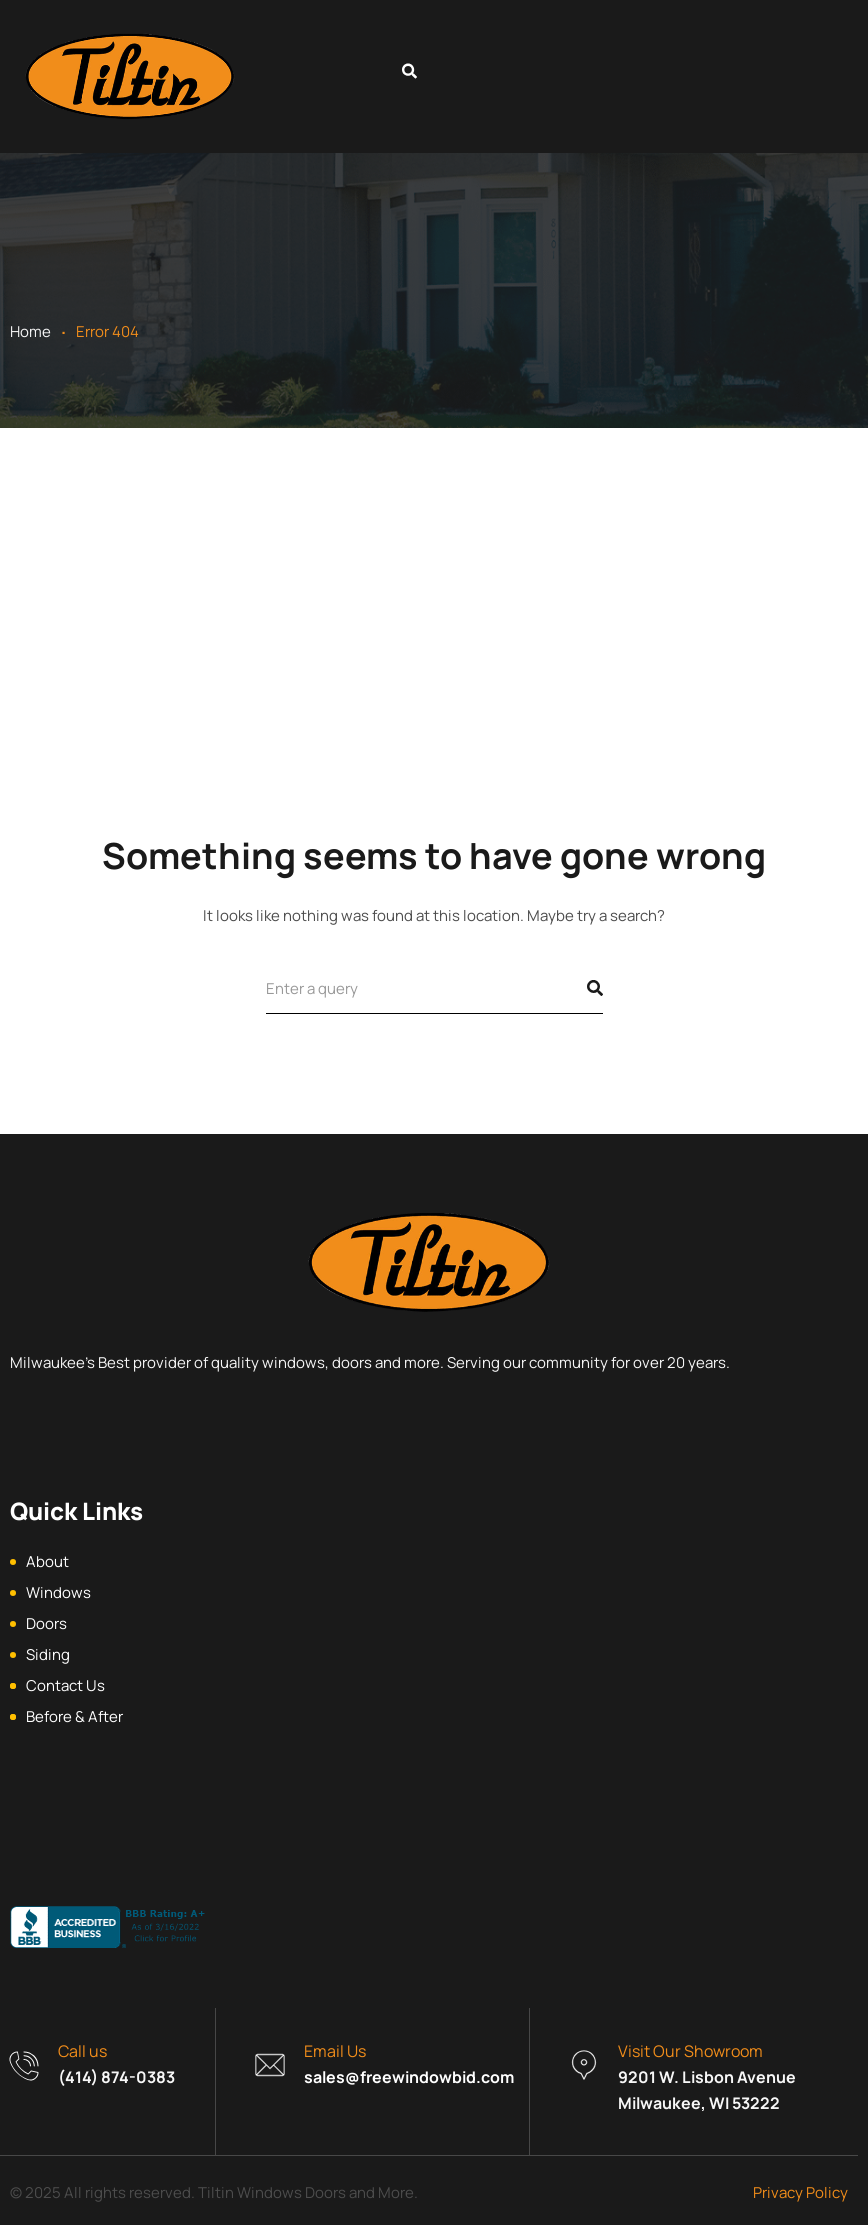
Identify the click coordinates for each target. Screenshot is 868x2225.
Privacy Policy (800, 2192)
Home (30, 331)
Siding (48, 1654)
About (47, 1561)
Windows (58, 1592)
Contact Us (65, 1685)
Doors (46, 1623)
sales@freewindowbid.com (409, 2077)
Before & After (74, 1716)
